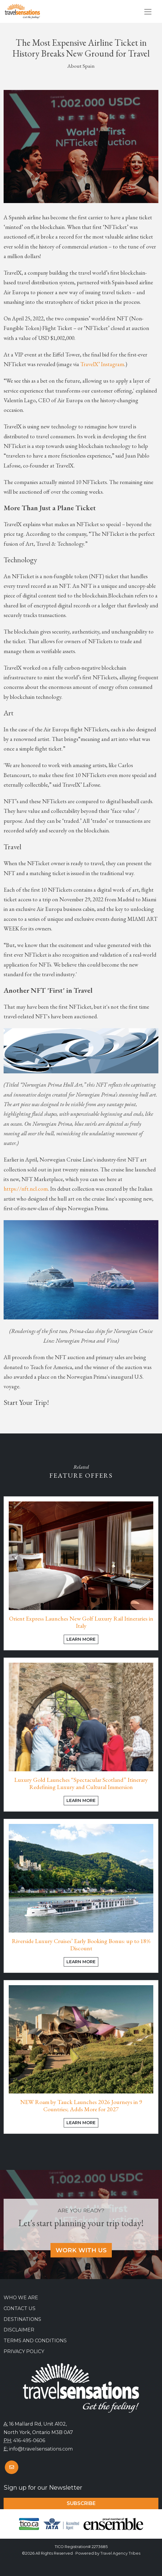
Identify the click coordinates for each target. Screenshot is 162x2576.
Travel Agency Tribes (120, 2553)
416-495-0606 (29, 2440)
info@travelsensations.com (41, 2449)
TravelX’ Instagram (102, 364)
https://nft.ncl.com (26, 1188)
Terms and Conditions (35, 2340)
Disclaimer (19, 2330)
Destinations (22, 2319)
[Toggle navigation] (148, 11)
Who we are (21, 2297)
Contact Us (19, 2308)
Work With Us (81, 2250)
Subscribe (81, 2503)
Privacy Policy (24, 2351)
